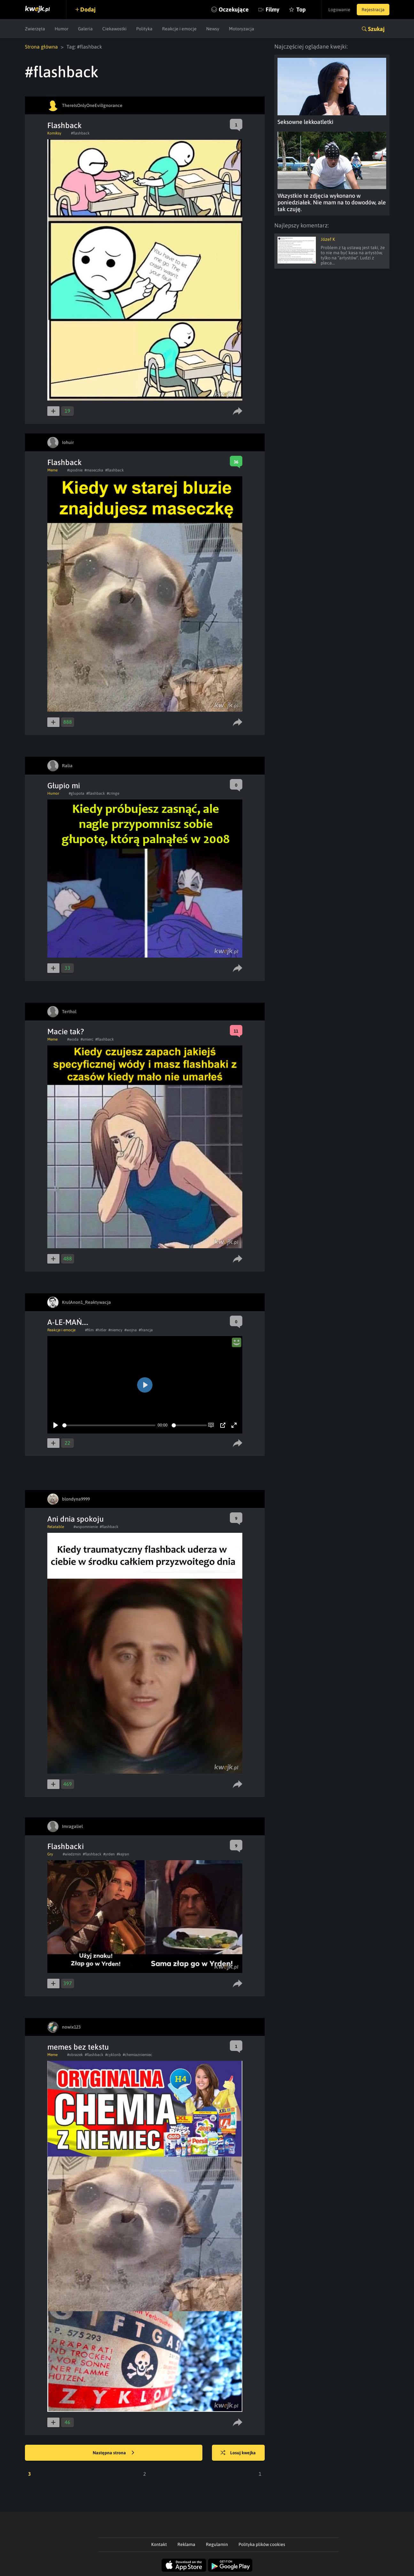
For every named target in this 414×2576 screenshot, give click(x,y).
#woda (73, 1039)
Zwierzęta (35, 28)
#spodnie (74, 470)
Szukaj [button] (376, 29)
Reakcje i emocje (179, 28)
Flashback (64, 125)
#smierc (87, 1039)
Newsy (212, 28)
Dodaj (88, 9)
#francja (146, 1330)
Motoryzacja (241, 28)
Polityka (144, 28)
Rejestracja (373, 9)
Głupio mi (63, 785)
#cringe (113, 793)
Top (301, 9)
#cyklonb (113, 2054)
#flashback (80, 133)
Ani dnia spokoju (75, 1519)
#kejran (123, 1854)
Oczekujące (234, 9)
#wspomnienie (86, 1527)
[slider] (108, 1425)
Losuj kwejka (238, 2453)
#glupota (76, 793)
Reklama (186, 2544)
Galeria (85, 28)
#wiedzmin (72, 1854)
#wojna (130, 1330)
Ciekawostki (114, 28)
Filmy (272, 9)
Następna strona (113, 2453)
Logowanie (339, 9)
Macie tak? (65, 1031)
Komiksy (54, 133)
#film (89, 1330)
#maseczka (93, 470)
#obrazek (75, 2054)
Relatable (55, 1527)
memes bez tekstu (78, 2047)
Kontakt (159, 2544)
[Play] (56, 1425)
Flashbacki (65, 1846)
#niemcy (115, 1330)
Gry (50, 1854)
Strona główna (41, 47)
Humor (61, 28)
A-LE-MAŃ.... (67, 1322)
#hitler (101, 1330)
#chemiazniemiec (137, 2054)
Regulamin (217, 2544)
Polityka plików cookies (261, 2544)
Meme (52, 470)
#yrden (109, 1854)
